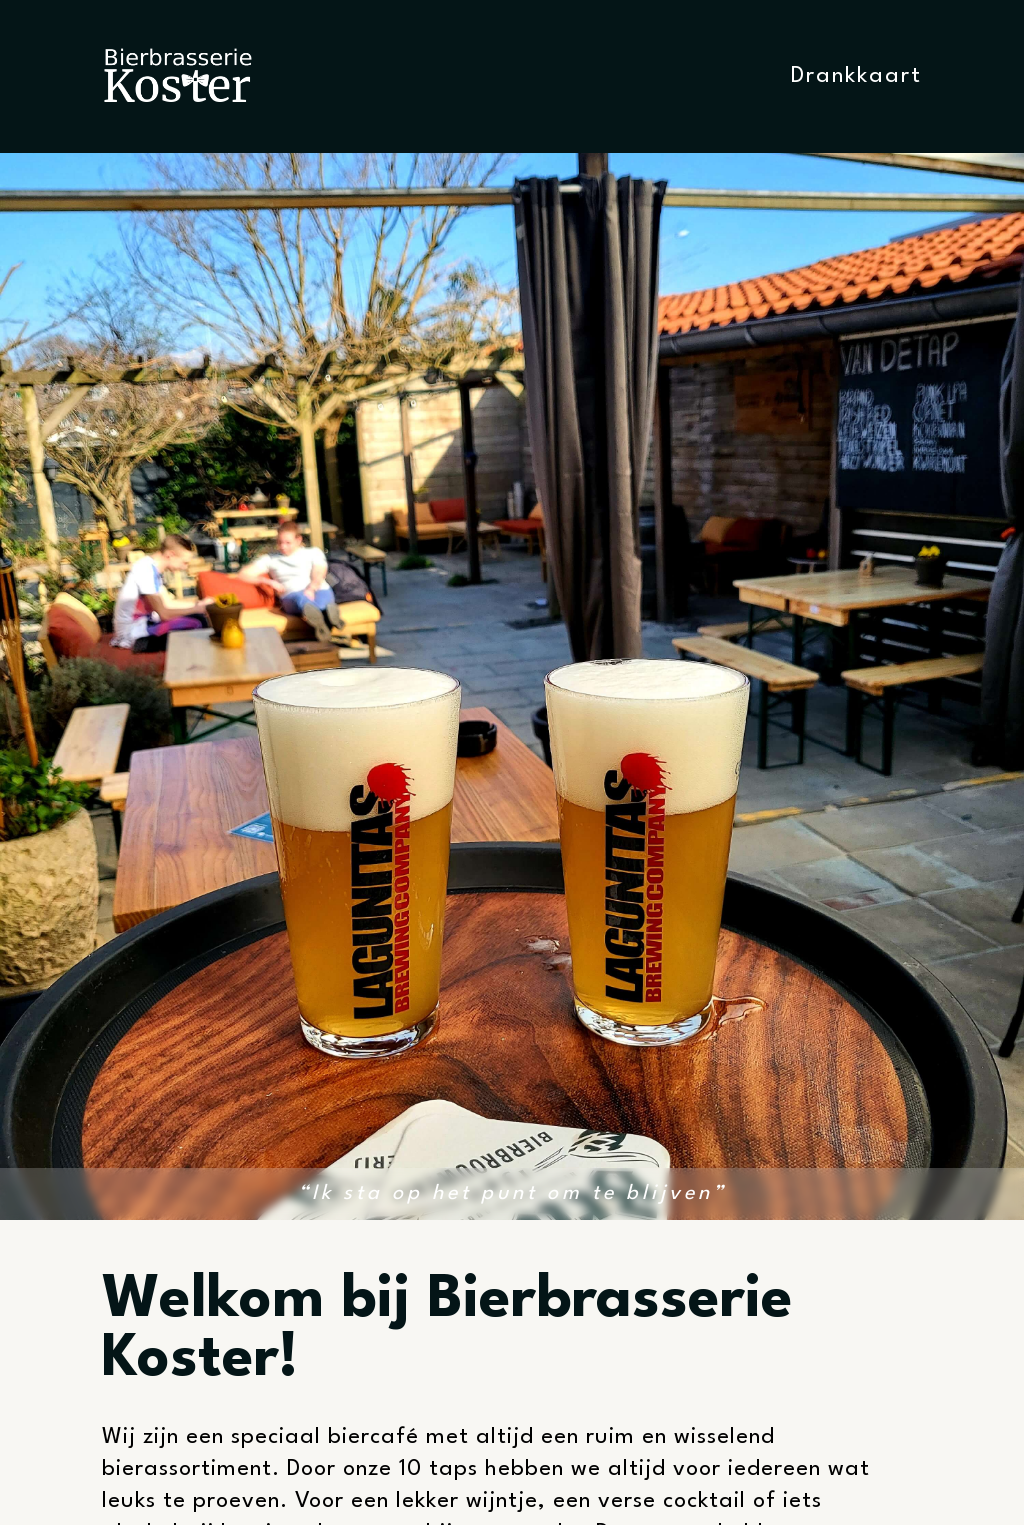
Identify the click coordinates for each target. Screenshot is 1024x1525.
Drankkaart (856, 76)
